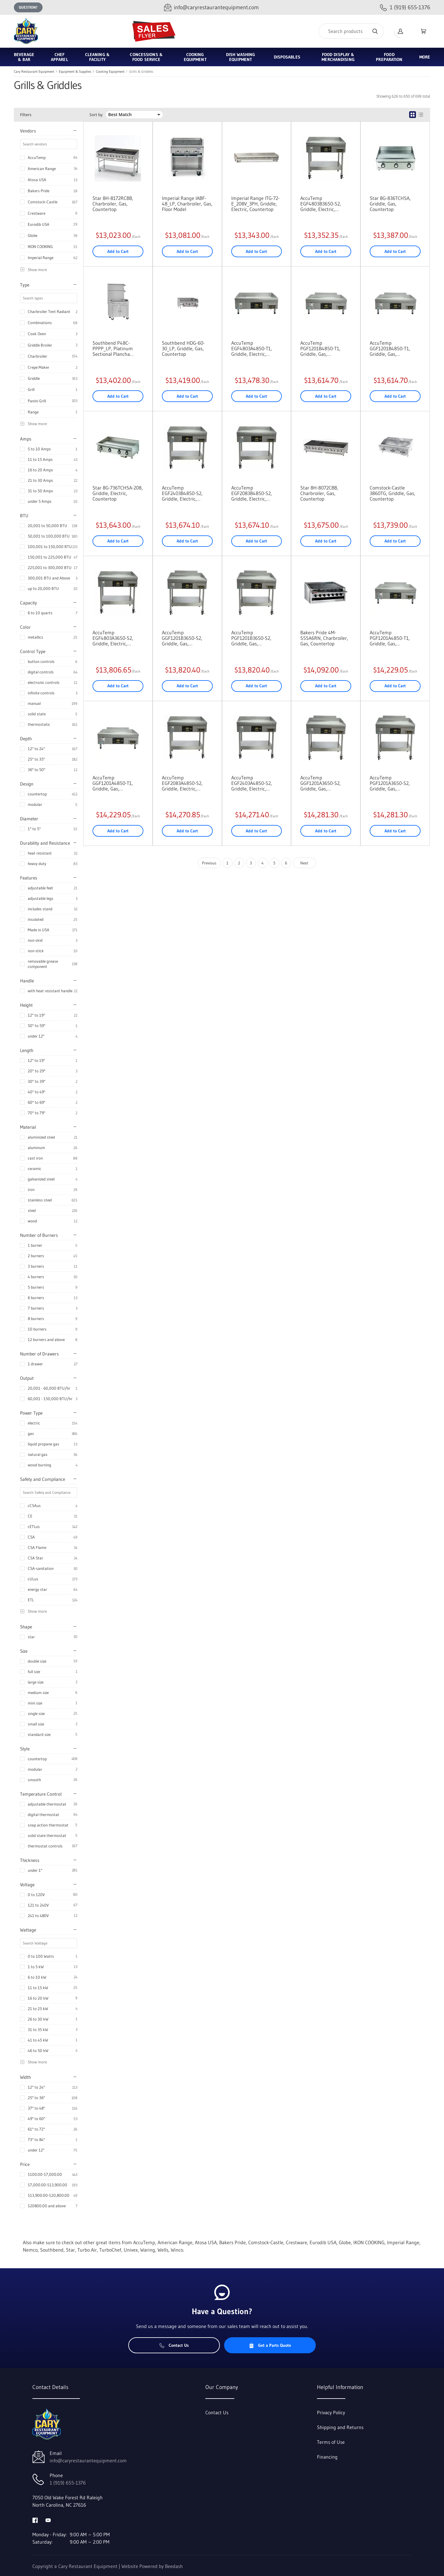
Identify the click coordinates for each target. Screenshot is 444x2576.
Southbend (52, 2250)
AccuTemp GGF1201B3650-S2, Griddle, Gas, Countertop (182, 638)
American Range (42, 168)
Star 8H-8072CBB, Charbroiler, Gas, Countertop (319, 493)
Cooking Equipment (110, 71)
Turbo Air (87, 2250)
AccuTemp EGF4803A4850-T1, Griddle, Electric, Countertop (251, 348)
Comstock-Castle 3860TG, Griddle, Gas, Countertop (392, 493)
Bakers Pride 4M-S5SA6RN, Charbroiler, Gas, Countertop (324, 638)
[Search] (351, 31)
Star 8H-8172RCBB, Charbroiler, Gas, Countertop (112, 203)
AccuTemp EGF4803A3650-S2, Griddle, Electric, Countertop (112, 638)
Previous (209, 862)
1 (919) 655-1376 (68, 2483)
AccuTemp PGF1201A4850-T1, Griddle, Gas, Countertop (390, 638)
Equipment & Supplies (75, 71)
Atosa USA (37, 179)
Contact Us (174, 2345)
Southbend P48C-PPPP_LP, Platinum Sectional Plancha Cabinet (112, 348)
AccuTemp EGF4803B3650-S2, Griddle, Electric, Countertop (320, 203)
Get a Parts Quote (270, 2345)
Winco (177, 2250)
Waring (147, 2250)
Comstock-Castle (42, 201)
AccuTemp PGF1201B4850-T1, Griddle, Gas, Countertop (320, 348)
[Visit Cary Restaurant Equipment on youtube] (48, 2520)
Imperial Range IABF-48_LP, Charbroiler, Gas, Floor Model (187, 203)
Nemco (30, 2250)
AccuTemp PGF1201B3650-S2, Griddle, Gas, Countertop (251, 638)
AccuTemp (37, 157)
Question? (28, 7)
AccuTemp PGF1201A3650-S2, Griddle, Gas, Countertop (390, 783)
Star (70, 2250)
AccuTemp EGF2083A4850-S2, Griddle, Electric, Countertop (182, 783)
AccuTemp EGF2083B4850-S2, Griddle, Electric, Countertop (251, 493)
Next (304, 862)
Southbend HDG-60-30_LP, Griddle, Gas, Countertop (183, 348)
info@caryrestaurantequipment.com (88, 2460)
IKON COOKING (40, 246)
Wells (163, 2250)
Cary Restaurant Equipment (34, 71)
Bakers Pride (38, 190)
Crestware (36, 213)
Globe (32, 235)
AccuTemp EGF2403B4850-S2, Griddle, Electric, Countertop (182, 493)
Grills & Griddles (141, 71)
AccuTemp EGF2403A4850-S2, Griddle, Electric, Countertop (251, 783)
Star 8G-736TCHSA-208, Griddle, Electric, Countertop (117, 493)
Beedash (174, 2566)
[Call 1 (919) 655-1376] (405, 7)
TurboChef (110, 2250)
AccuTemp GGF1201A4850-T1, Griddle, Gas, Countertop (112, 783)
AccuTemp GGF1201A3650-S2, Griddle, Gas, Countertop (320, 783)
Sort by (96, 114)
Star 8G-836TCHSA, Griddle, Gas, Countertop (390, 203)
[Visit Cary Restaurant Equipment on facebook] (35, 2520)
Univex (131, 2250)
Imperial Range (40, 257)
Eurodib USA (38, 224)
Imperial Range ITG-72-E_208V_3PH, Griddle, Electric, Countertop (255, 203)
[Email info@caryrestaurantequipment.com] (211, 7)
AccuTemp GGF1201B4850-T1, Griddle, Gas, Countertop (390, 348)
